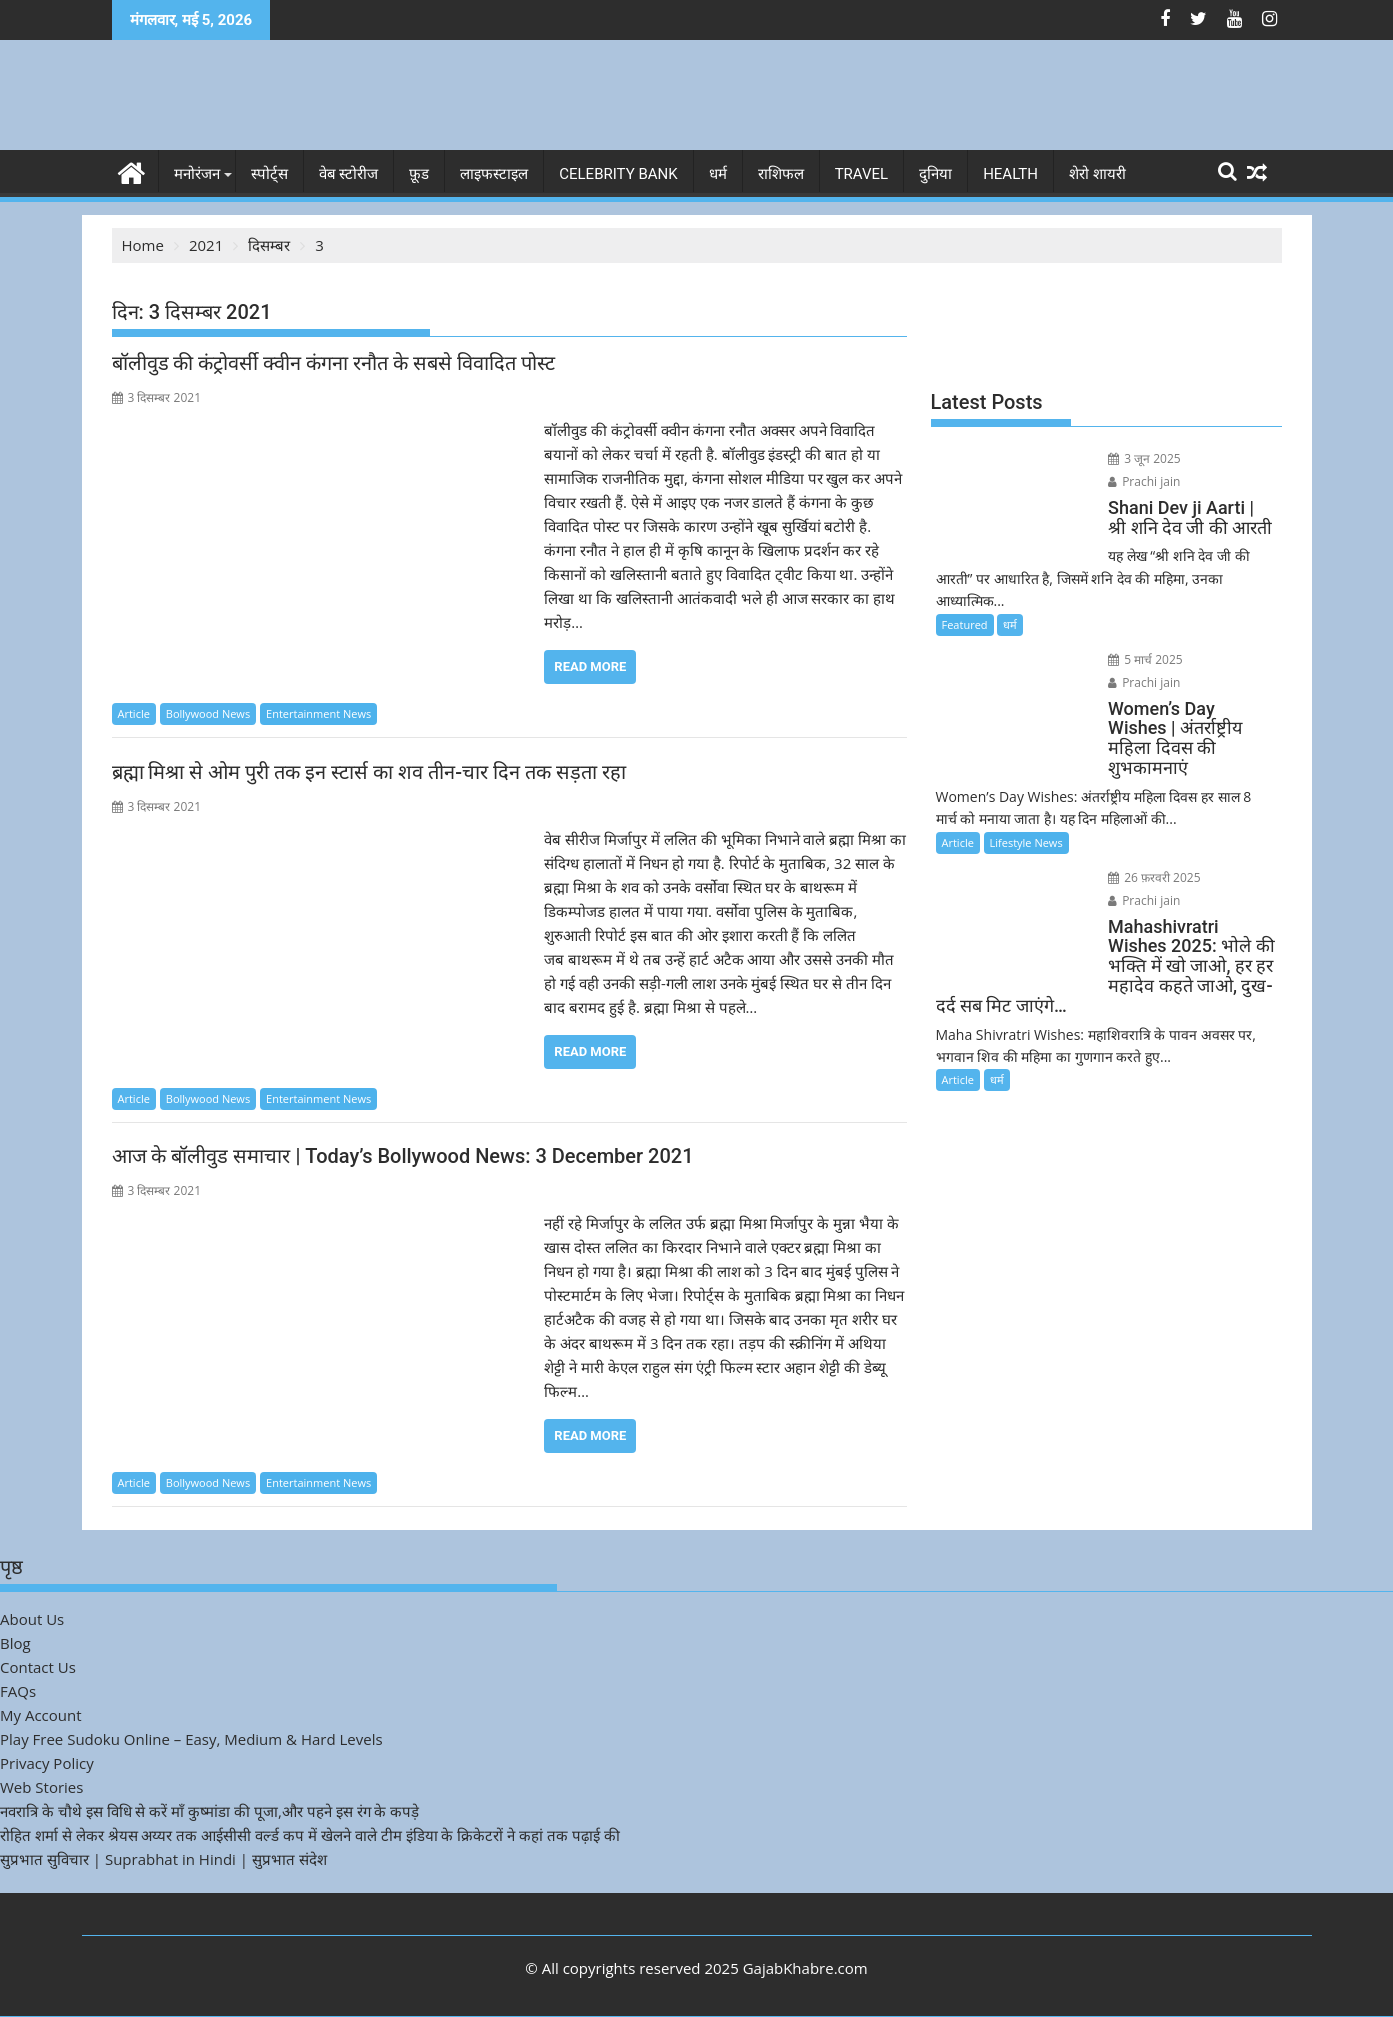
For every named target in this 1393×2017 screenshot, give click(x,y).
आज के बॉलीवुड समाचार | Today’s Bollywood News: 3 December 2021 (403, 1156)
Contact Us (38, 1667)
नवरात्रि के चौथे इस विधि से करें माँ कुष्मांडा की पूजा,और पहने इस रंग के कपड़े (209, 1811)
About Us (32, 1619)
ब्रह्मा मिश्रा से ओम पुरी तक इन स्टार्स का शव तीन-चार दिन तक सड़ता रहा (369, 772)
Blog (15, 1643)
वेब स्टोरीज (349, 174)
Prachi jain (1218, 458)
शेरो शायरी (1097, 174)
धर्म (718, 174)
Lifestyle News (1026, 798)
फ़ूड (419, 174)
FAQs (18, 1691)
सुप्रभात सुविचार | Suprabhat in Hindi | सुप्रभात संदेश (163, 1859)
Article (134, 713)
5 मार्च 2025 (1134, 635)
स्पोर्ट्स (269, 174)
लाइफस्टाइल (494, 174)
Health (1010, 174)
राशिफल (781, 174)
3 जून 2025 (1133, 458)
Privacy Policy (47, 1763)
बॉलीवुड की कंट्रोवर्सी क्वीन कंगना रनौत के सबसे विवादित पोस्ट (334, 363)
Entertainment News (318, 713)
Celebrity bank (618, 174)
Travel (862, 174)
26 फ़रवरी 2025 (1143, 833)
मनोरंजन (197, 174)
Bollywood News (208, 713)
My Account (41, 1715)
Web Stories (41, 1787)
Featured (965, 600)
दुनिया (935, 174)
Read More (590, 666)
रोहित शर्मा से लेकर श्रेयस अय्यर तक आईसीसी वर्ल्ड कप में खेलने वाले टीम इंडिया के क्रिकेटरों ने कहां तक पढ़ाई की (310, 1835)
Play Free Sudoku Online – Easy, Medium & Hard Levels (191, 1739)
